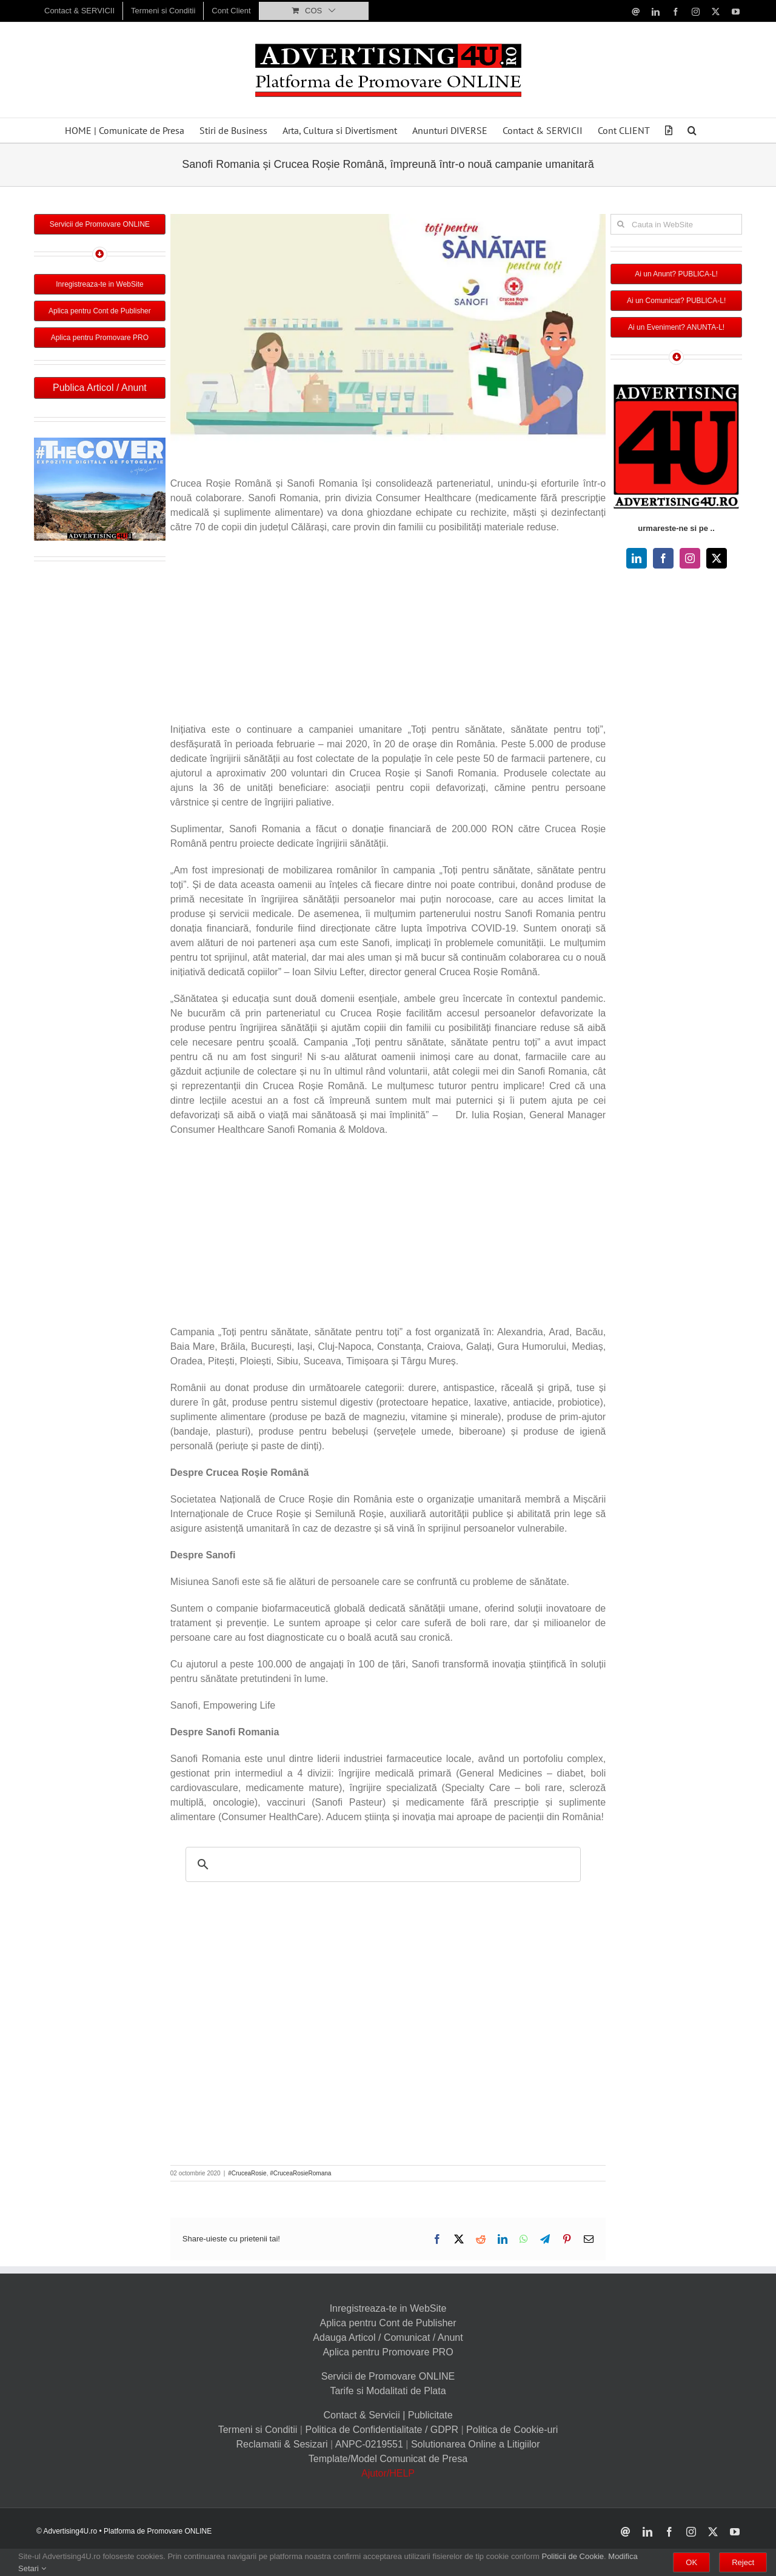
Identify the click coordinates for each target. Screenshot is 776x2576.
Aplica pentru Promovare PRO (388, 2352)
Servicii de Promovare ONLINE (388, 2376)
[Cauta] (620, 224)
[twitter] (716, 558)
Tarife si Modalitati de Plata (388, 2391)
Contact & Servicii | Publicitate (387, 2415)
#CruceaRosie (247, 2173)
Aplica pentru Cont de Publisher (387, 2323)
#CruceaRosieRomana (300, 2173)
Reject (743, 2562)
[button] (692, 130)
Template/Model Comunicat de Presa (388, 2459)
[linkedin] (636, 558)
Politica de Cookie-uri (512, 2429)
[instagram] (690, 558)
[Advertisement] (388, 631)
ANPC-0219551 (369, 2444)
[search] (381, 1864)
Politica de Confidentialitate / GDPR (381, 2429)
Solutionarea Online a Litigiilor (475, 2444)
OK (691, 2562)
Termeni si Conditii (258, 2429)
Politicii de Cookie (572, 2556)
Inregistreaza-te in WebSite (388, 2308)
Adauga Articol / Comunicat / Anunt (388, 2337)
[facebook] (663, 558)
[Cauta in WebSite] (676, 224)
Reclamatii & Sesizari (281, 2444)
